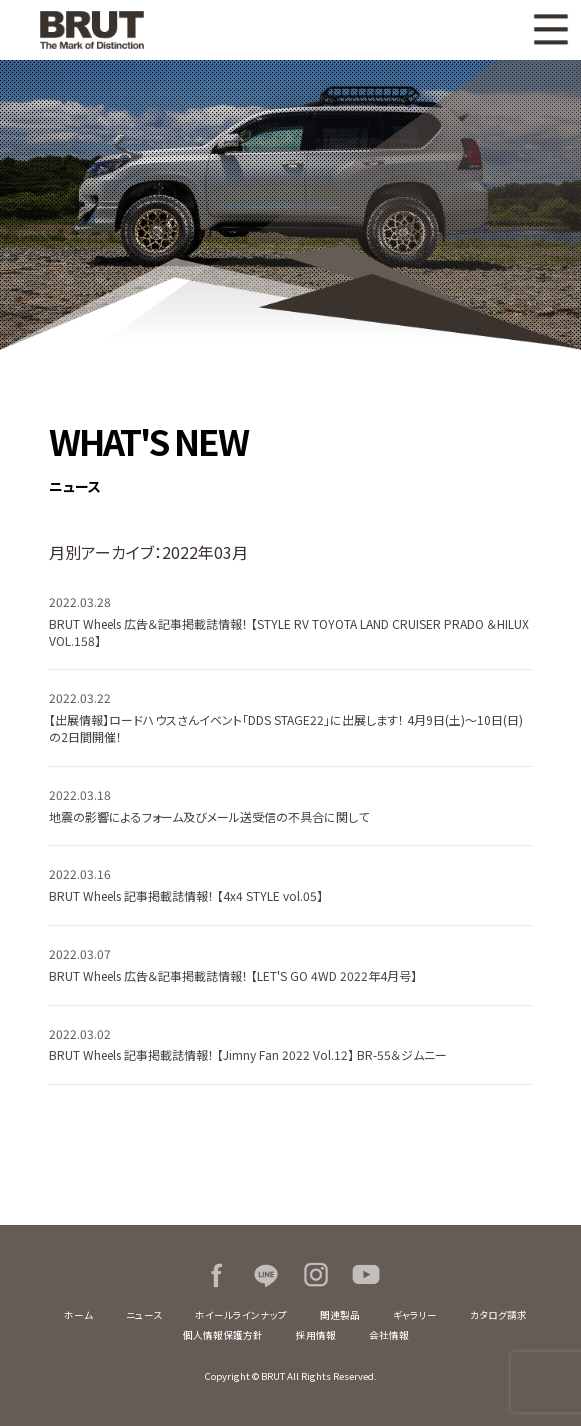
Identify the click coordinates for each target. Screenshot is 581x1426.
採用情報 (316, 1335)
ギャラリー (415, 1315)
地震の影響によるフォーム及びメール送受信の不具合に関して (209, 816)
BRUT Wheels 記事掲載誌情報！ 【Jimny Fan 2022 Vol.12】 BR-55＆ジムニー (248, 1054)
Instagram (316, 1275)
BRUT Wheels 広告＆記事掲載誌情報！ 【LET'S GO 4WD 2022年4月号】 (233, 975)
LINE (266, 1275)
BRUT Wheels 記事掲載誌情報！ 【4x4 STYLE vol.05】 (186, 895)
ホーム (78, 1315)
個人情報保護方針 (223, 1335)
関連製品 (340, 1315)
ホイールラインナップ (241, 1315)
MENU (551, 30)
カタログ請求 (498, 1315)
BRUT (97, 30)
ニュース (144, 1315)
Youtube (366, 1275)
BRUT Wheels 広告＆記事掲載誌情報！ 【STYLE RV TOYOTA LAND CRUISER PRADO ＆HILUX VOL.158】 (289, 632)
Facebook (216, 1275)
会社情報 (389, 1335)
